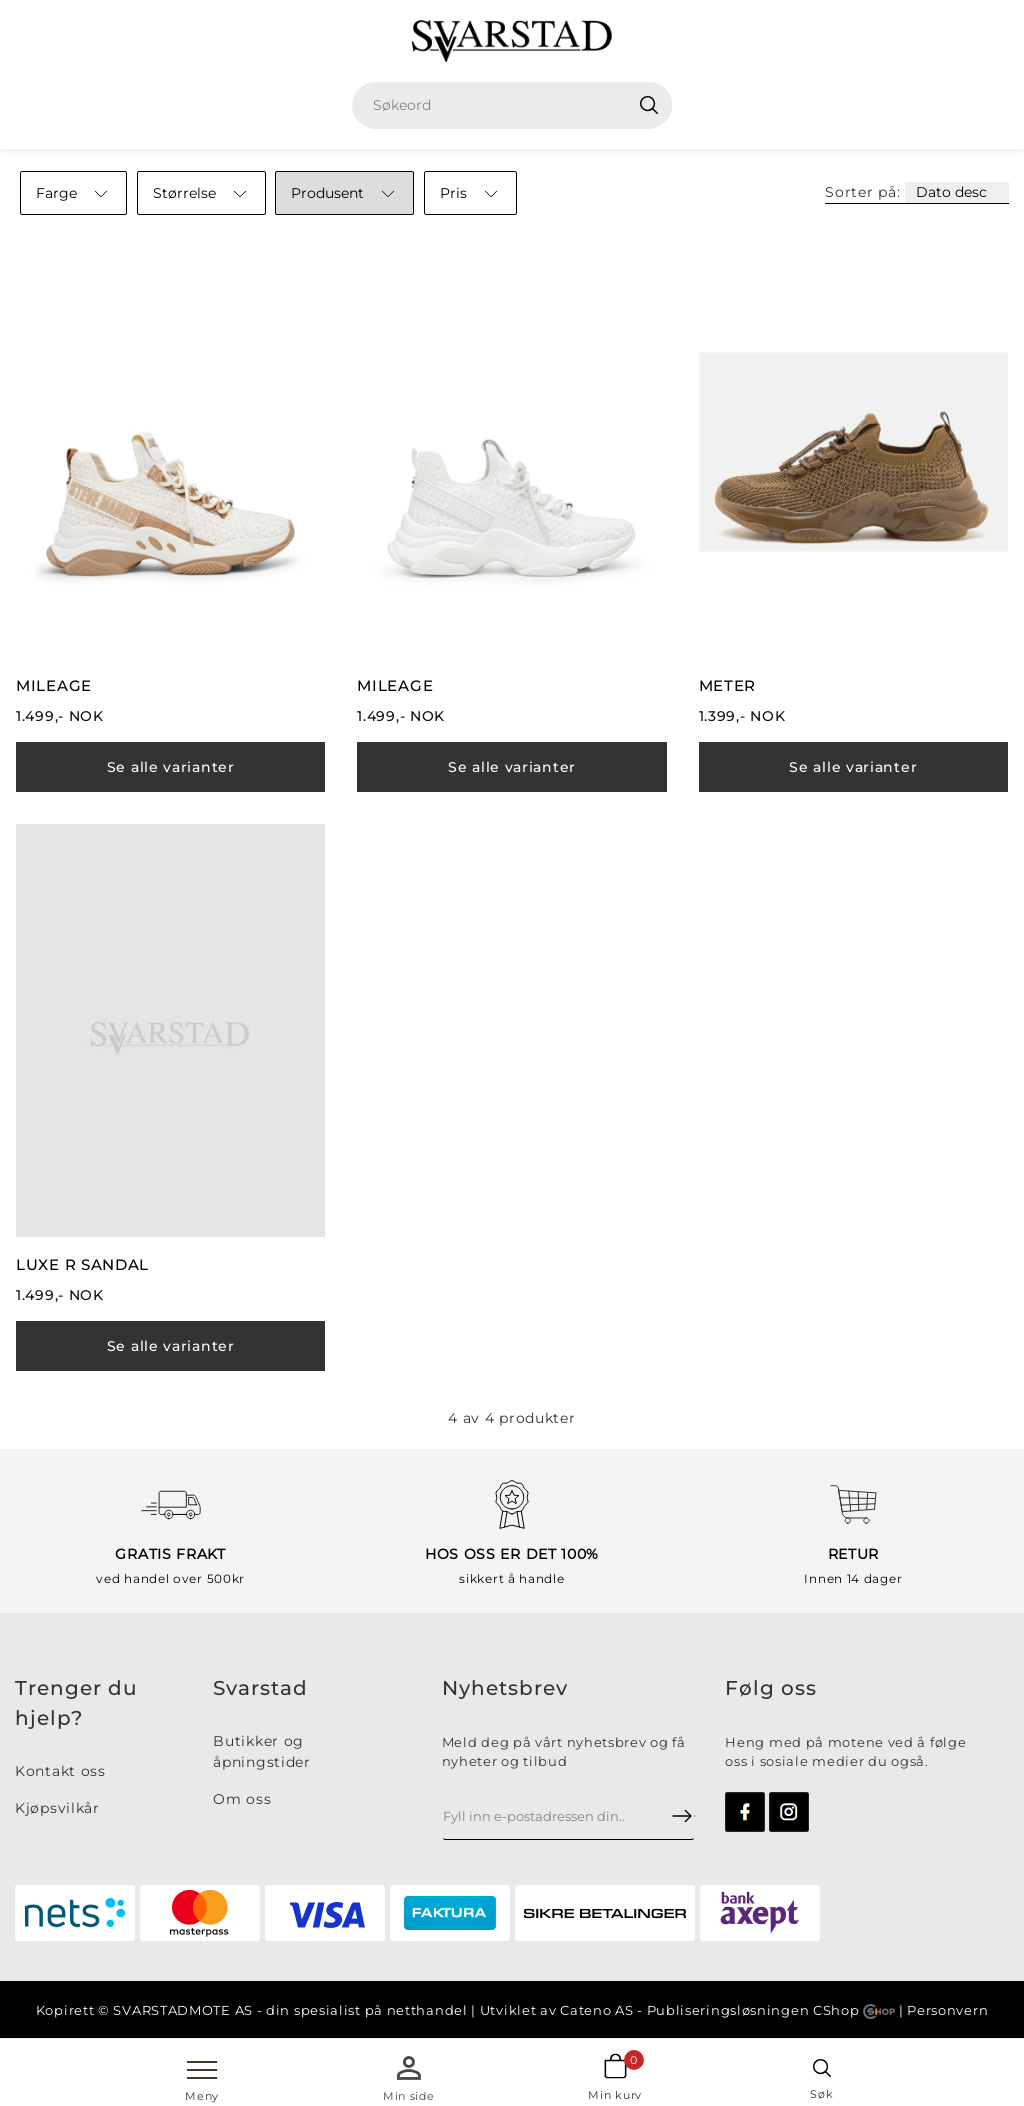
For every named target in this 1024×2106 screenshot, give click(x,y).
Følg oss (771, 1688)
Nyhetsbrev (505, 1688)
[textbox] (519, 105)
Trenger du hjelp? (76, 1703)
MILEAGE (54, 685)
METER (728, 685)
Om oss (242, 1799)
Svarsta (253, 1688)
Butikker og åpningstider (261, 1751)
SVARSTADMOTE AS (183, 2010)
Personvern (947, 2010)
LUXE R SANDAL (82, 1264)
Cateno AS (596, 2010)
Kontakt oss (60, 1771)
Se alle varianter (171, 767)
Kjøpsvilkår (57, 1808)
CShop (854, 2010)
